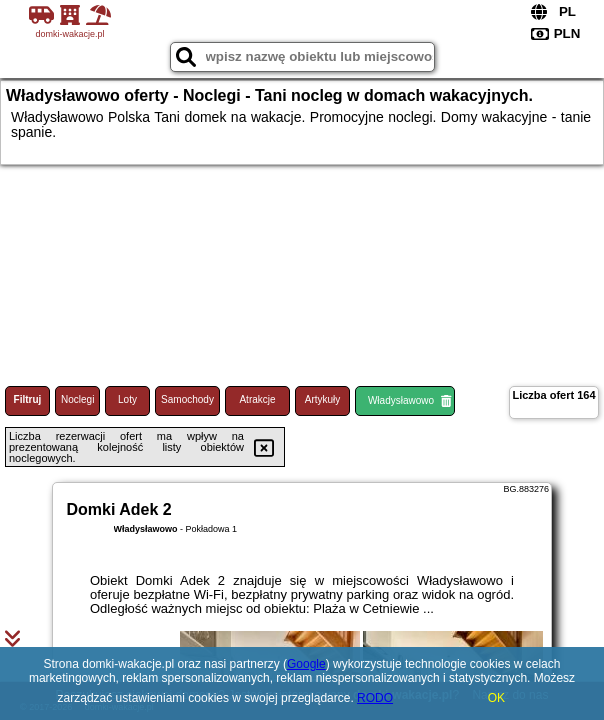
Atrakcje (257, 399)
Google (306, 664)
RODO (375, 698)
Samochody (187, 399)
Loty (127, 399)
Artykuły (323, 399)
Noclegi (77, 399)
